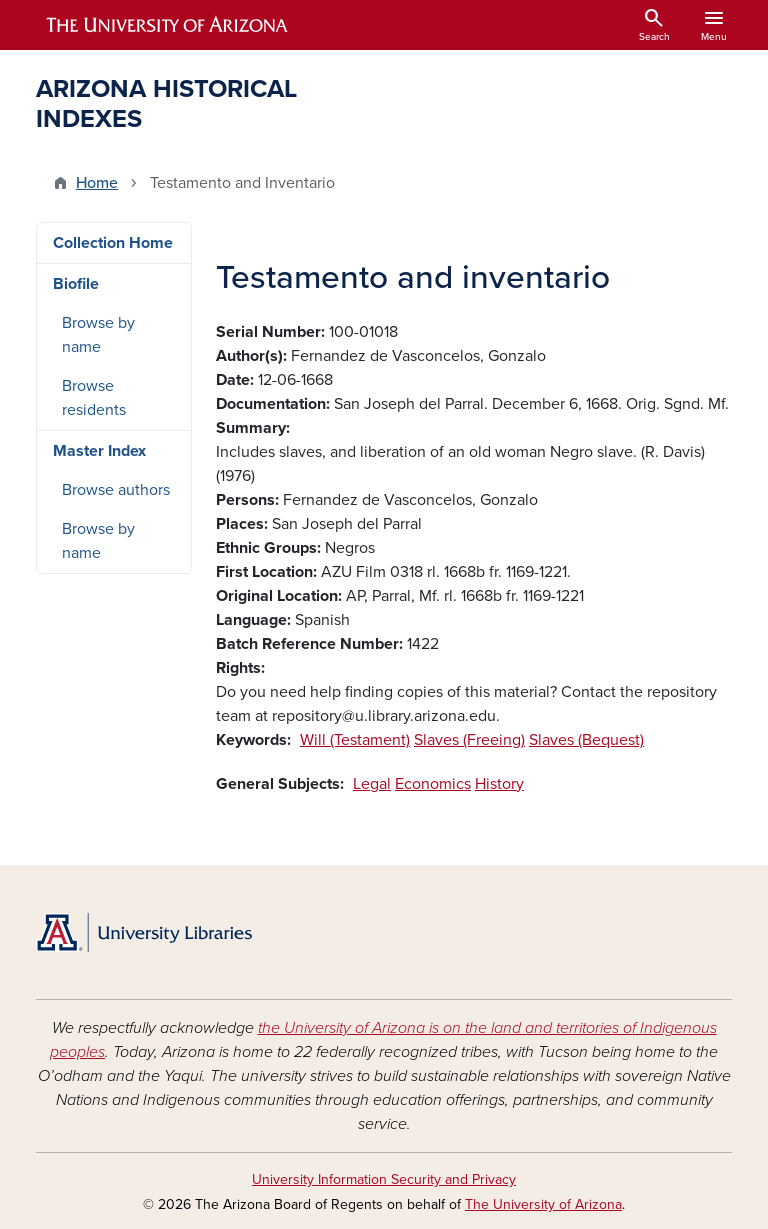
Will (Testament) (355, 740)
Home (97, 183)
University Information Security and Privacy (384, 1179)
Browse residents (94, 398)
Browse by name (98, 335)
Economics (433, 784)
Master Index (99, 451)
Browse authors (116, 490)
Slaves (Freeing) (469, 740)
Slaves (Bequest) (586, 740)
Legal (372, 784)
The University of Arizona (543, 1204)
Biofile (76, 284)
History (499, 784)
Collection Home (113, 243)
